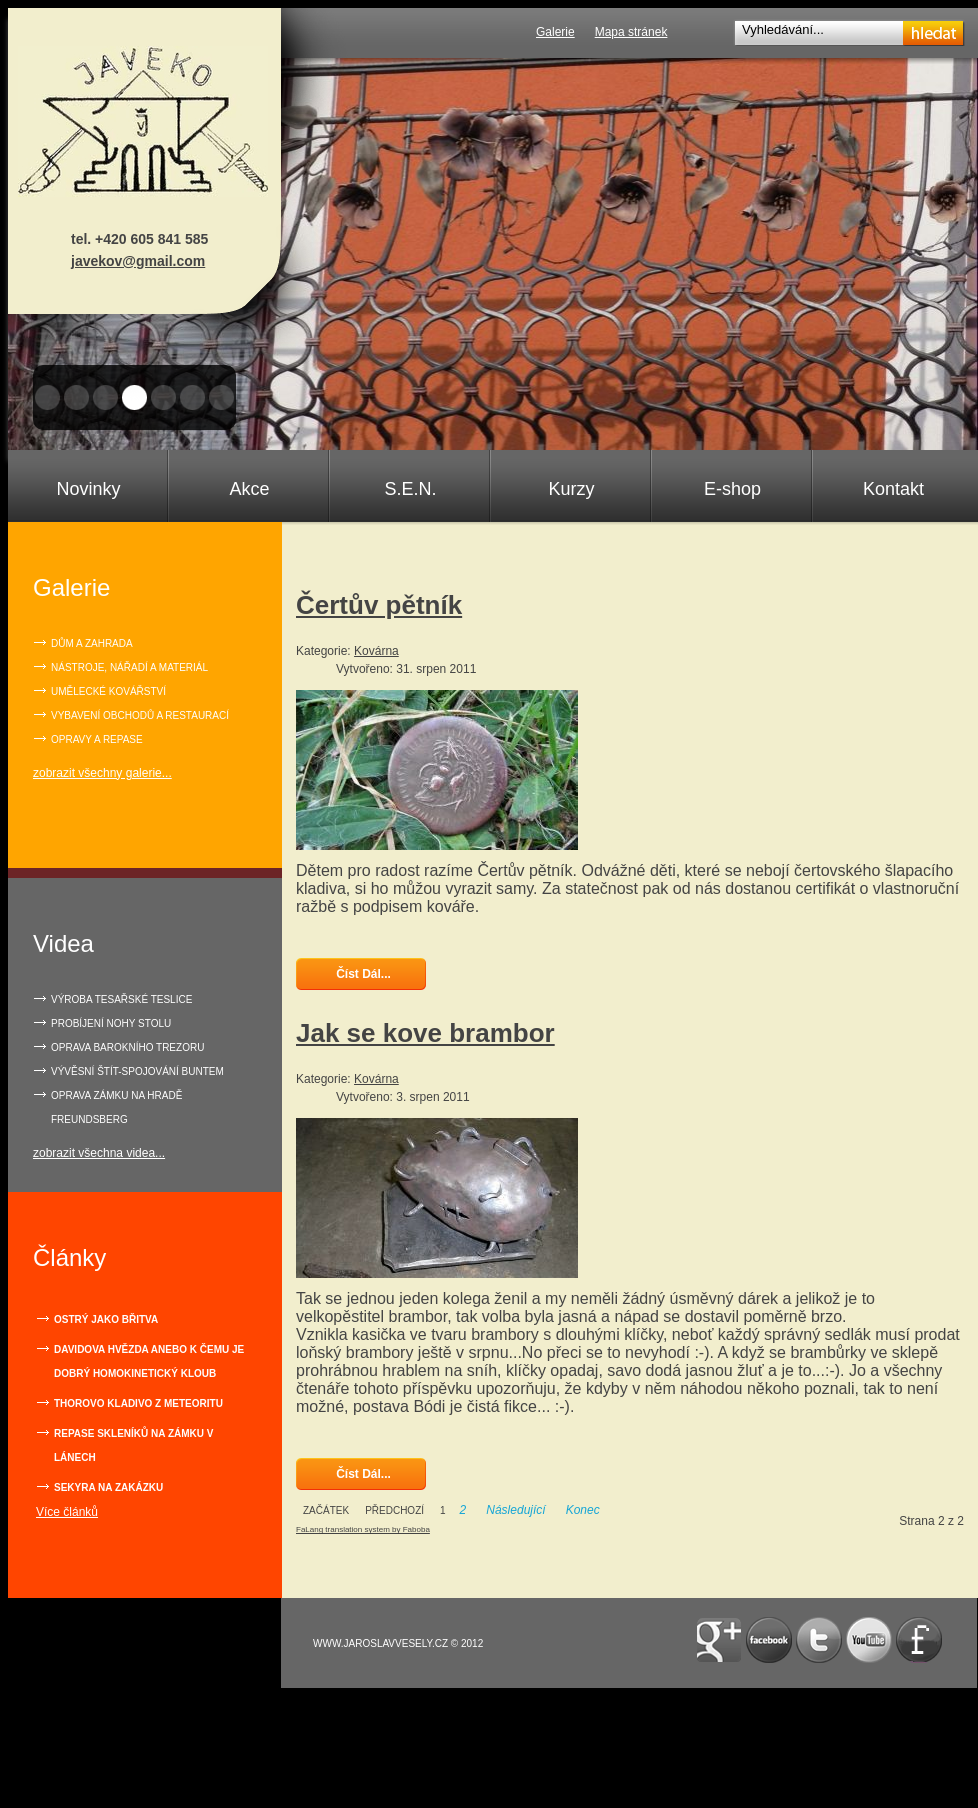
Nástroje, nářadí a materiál (129, 667)
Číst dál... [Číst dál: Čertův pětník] (361, 974)
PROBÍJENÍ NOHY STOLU (111, 1023)
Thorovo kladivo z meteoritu (138, 1403)
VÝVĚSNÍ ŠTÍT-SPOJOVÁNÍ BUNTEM (137, 1071)
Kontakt (893, 489)
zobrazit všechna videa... (99, 1153)
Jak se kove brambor (425, 1033)
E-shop (732, 489)
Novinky (88, 489)
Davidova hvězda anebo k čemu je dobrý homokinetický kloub (149, 1361)
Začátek (326, 1510)
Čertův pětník (379, 605)
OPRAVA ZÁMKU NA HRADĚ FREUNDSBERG (116, 1107)
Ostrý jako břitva (106, 1319)
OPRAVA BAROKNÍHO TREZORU (127, 1047)
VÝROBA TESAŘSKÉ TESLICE (121, 999)
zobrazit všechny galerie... (102, 773)
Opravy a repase (97, 739)
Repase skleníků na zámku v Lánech (133, 1445)
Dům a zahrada (92, 643)
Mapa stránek (631, 32)
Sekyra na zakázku (108, 1487)
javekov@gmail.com (138, 261)
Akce (249, 489)
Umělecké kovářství (108, 691)
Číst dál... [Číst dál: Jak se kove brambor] (361, 1474)
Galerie (555, 32)
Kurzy (571, 489)
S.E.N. (410, 489)
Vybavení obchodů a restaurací (140, 715)
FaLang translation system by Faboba (363, 1529)
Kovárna (376, 651)
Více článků (67, 1512)
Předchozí (394, 1510)
